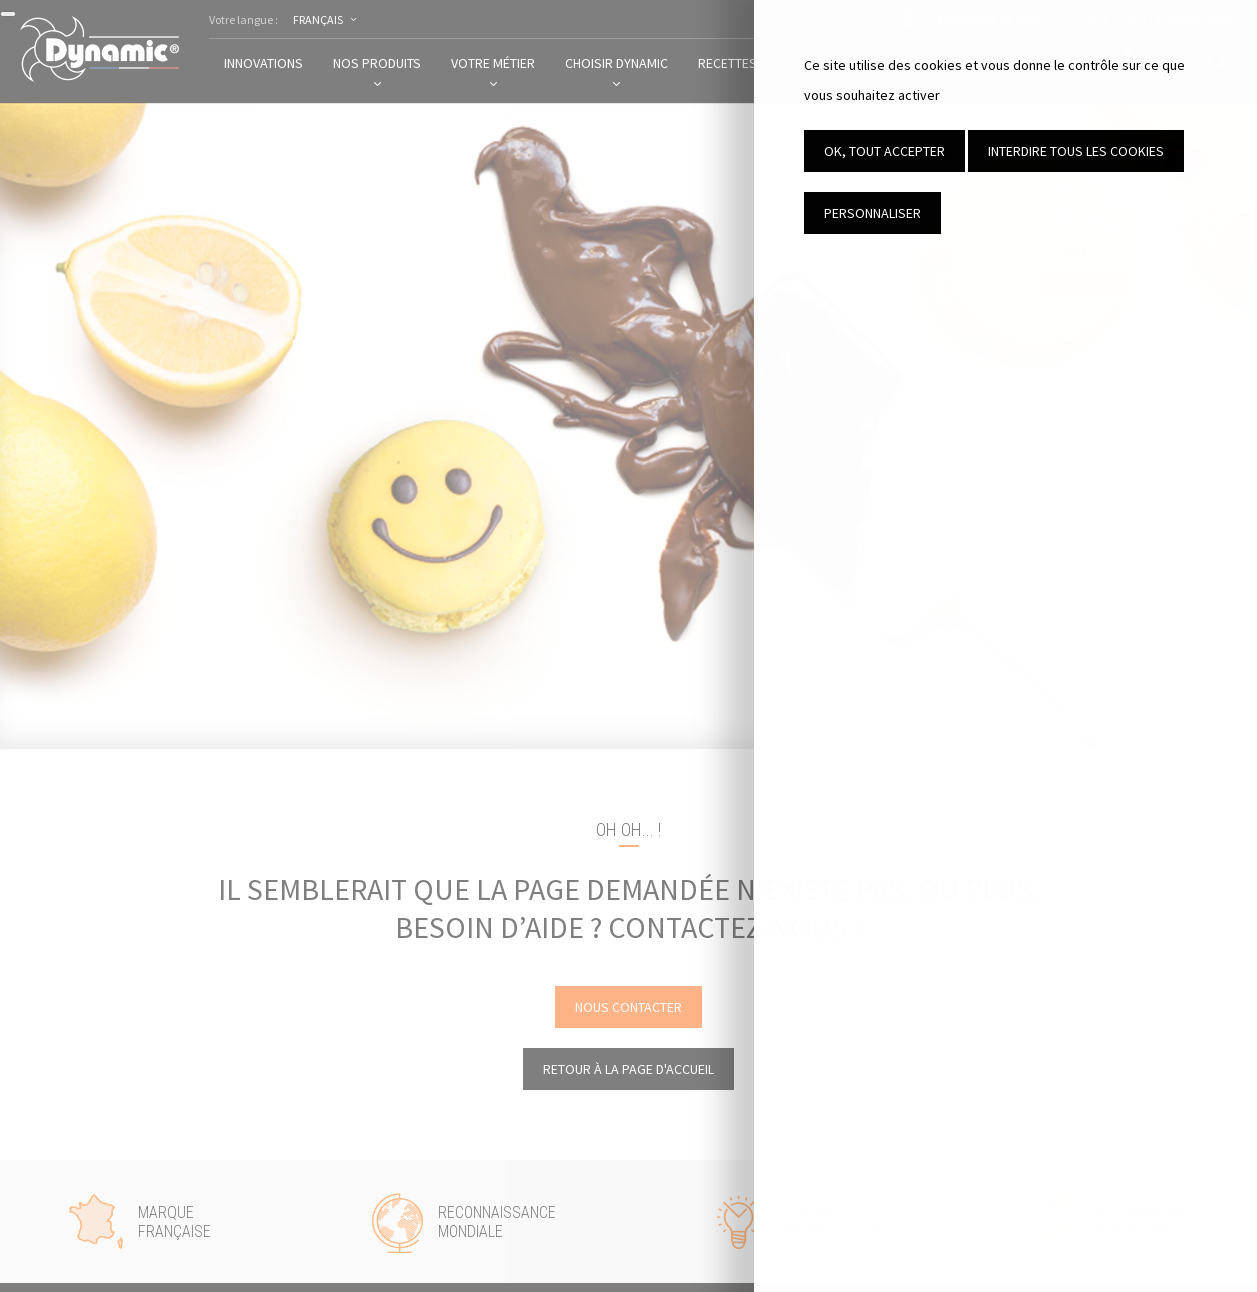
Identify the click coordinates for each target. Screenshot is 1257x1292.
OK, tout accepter (884, 151)
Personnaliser (872, 213)
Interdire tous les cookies (1076, 151)
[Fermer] (8, 14)
